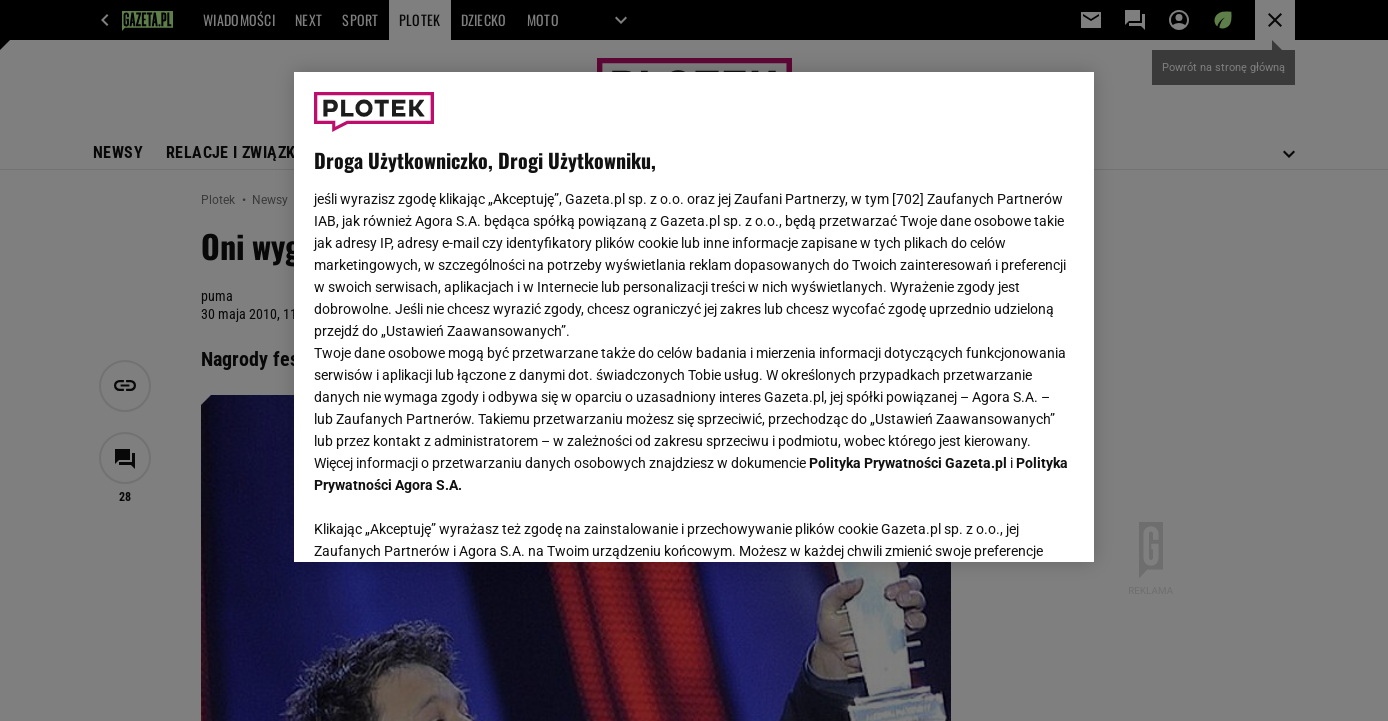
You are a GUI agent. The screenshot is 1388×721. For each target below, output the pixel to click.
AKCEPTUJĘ (1006, 523)
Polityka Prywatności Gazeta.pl (908, 463)
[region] (694, 317)
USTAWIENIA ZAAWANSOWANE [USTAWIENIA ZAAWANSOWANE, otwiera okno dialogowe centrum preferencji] (444, 522)
